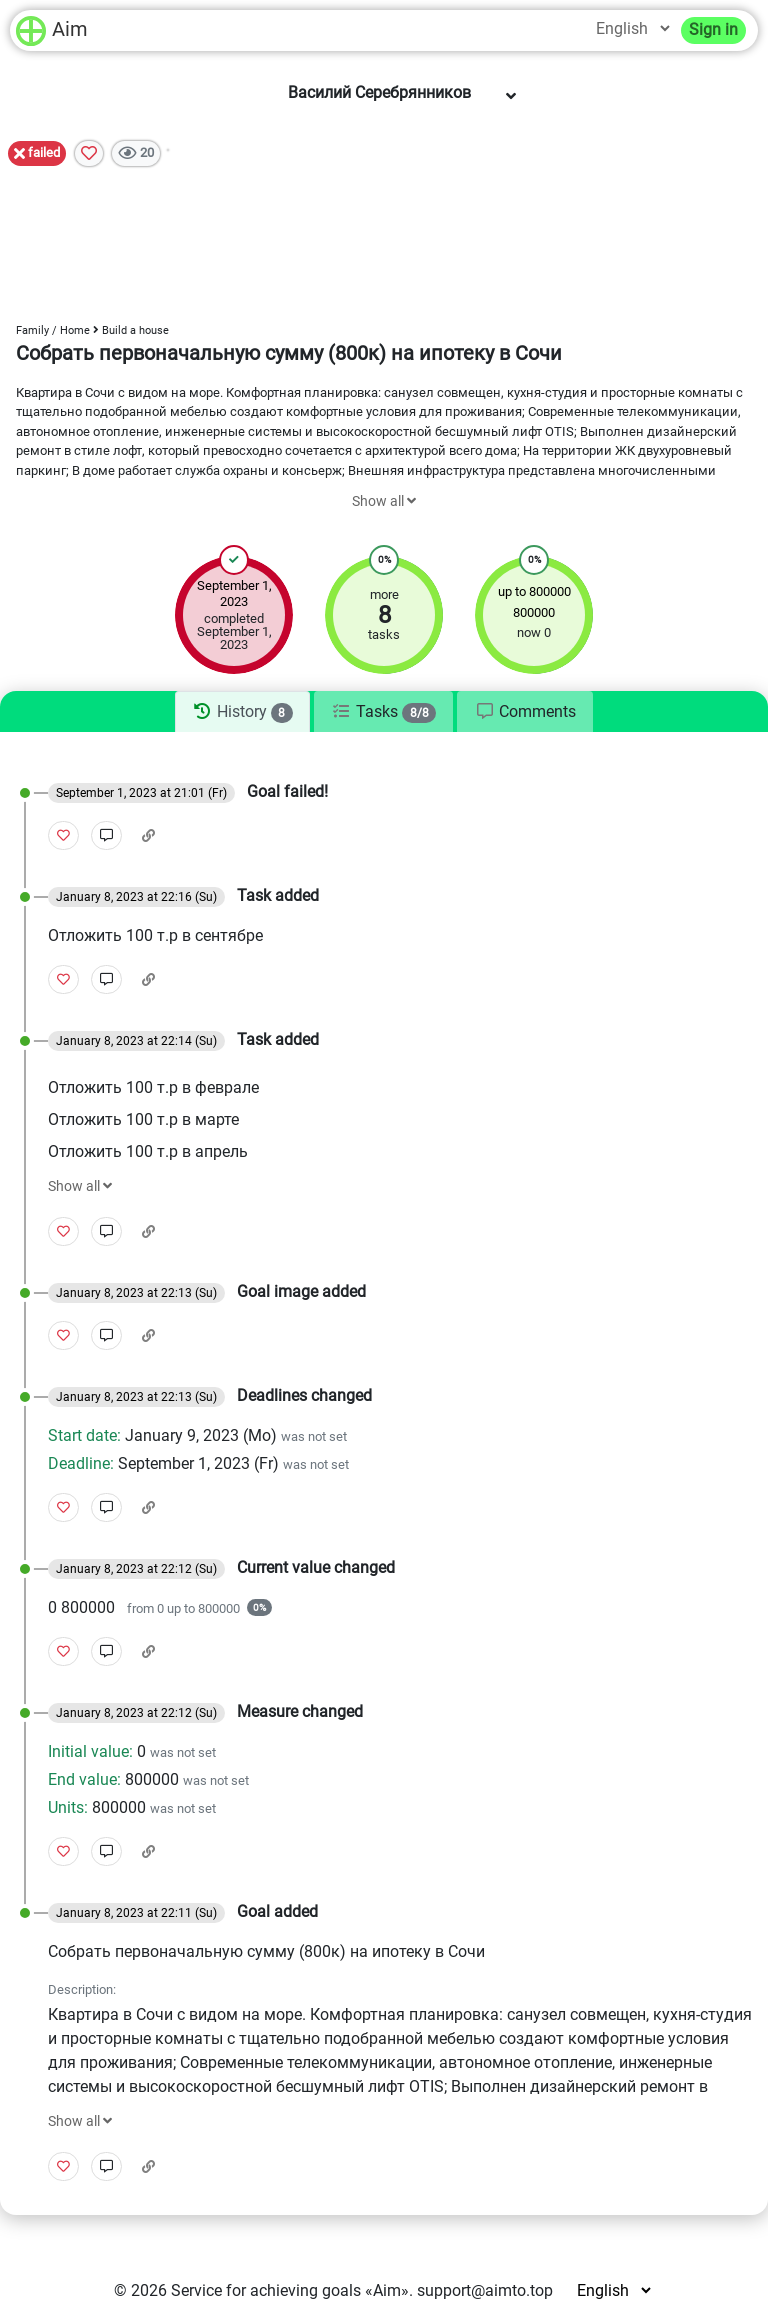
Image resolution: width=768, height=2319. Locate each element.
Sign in (713, 29)
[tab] (242, 712)
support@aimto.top (485, 2290)
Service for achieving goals (266, 2290)
